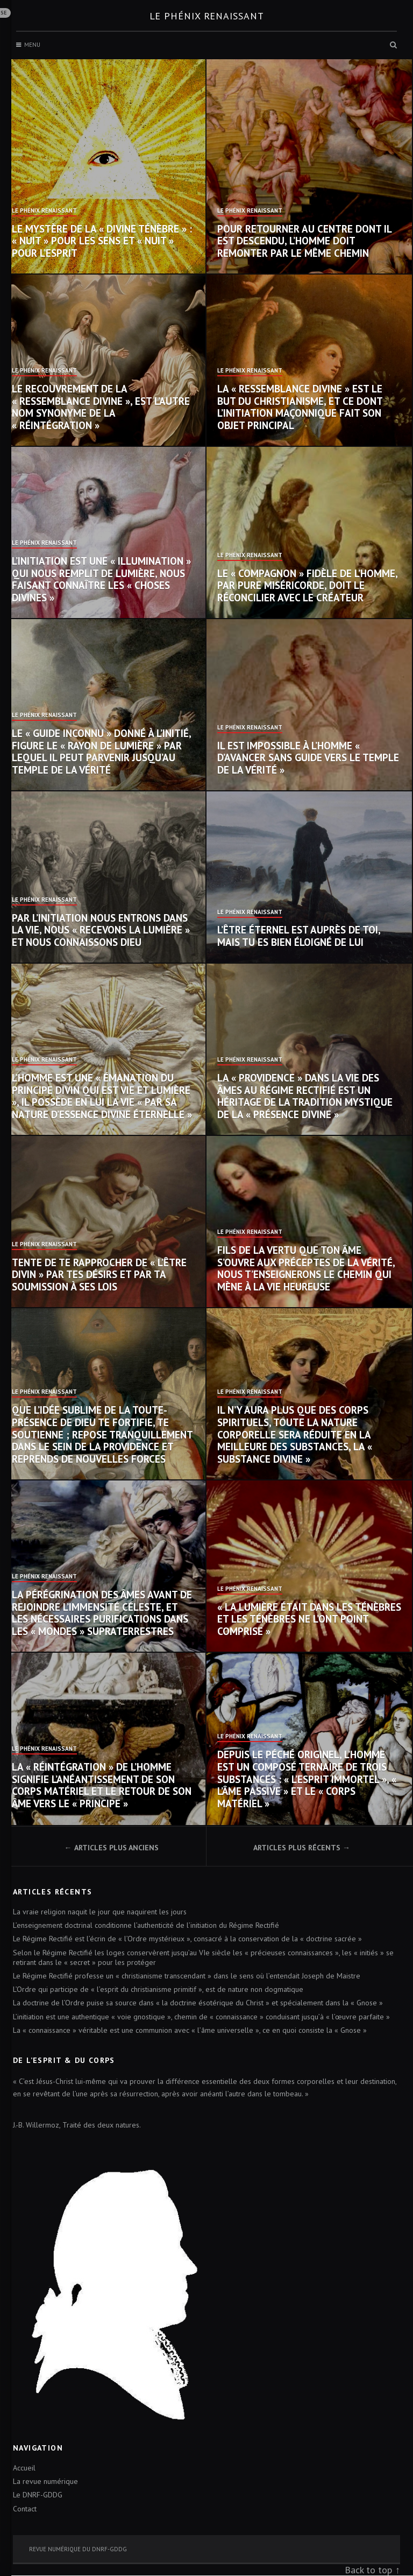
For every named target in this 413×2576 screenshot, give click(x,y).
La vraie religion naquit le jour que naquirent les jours (100, 1912)
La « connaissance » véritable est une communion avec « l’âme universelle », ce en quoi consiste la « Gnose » (190, 2030)
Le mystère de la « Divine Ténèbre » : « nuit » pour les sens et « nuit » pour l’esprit (102, 241)
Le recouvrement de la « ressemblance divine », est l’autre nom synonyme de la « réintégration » (101, 407)
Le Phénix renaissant (206, 16)
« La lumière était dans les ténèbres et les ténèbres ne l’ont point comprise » (309, 1619)
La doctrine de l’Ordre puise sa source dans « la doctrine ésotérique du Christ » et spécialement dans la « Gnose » (198, 2003)
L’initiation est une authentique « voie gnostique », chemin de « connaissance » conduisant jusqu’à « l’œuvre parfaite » (201, 2017)
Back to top (368, 2570)
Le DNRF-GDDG (37, 2495)
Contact (25, 2509)
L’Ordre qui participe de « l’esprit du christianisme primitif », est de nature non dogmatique (158, 1989)
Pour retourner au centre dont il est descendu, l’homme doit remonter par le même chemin (304, 241)
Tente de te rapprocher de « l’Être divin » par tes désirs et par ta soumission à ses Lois (99, 1275)
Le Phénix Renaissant (44, 211)
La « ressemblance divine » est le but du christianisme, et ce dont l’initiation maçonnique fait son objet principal (299, 407)
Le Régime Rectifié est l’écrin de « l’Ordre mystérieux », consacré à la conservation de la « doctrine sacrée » (187, 1938)
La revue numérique (45, 2481)
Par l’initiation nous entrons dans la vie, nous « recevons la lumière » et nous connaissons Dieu (101, 930)
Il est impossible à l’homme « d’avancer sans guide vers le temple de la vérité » (308, 758)
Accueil (24, 2468)
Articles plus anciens (116, 1847)
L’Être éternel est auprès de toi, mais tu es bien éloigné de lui (298, 936)
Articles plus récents (296, 1847)
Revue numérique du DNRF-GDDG (78, 2549)
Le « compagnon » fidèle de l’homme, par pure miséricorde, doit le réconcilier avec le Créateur (307, 586)
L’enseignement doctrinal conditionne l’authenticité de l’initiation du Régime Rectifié (146, 1925)
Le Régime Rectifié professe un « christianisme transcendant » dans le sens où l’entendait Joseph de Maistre (186, 1976)
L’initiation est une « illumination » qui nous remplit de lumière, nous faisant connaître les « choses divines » (101, 579)
